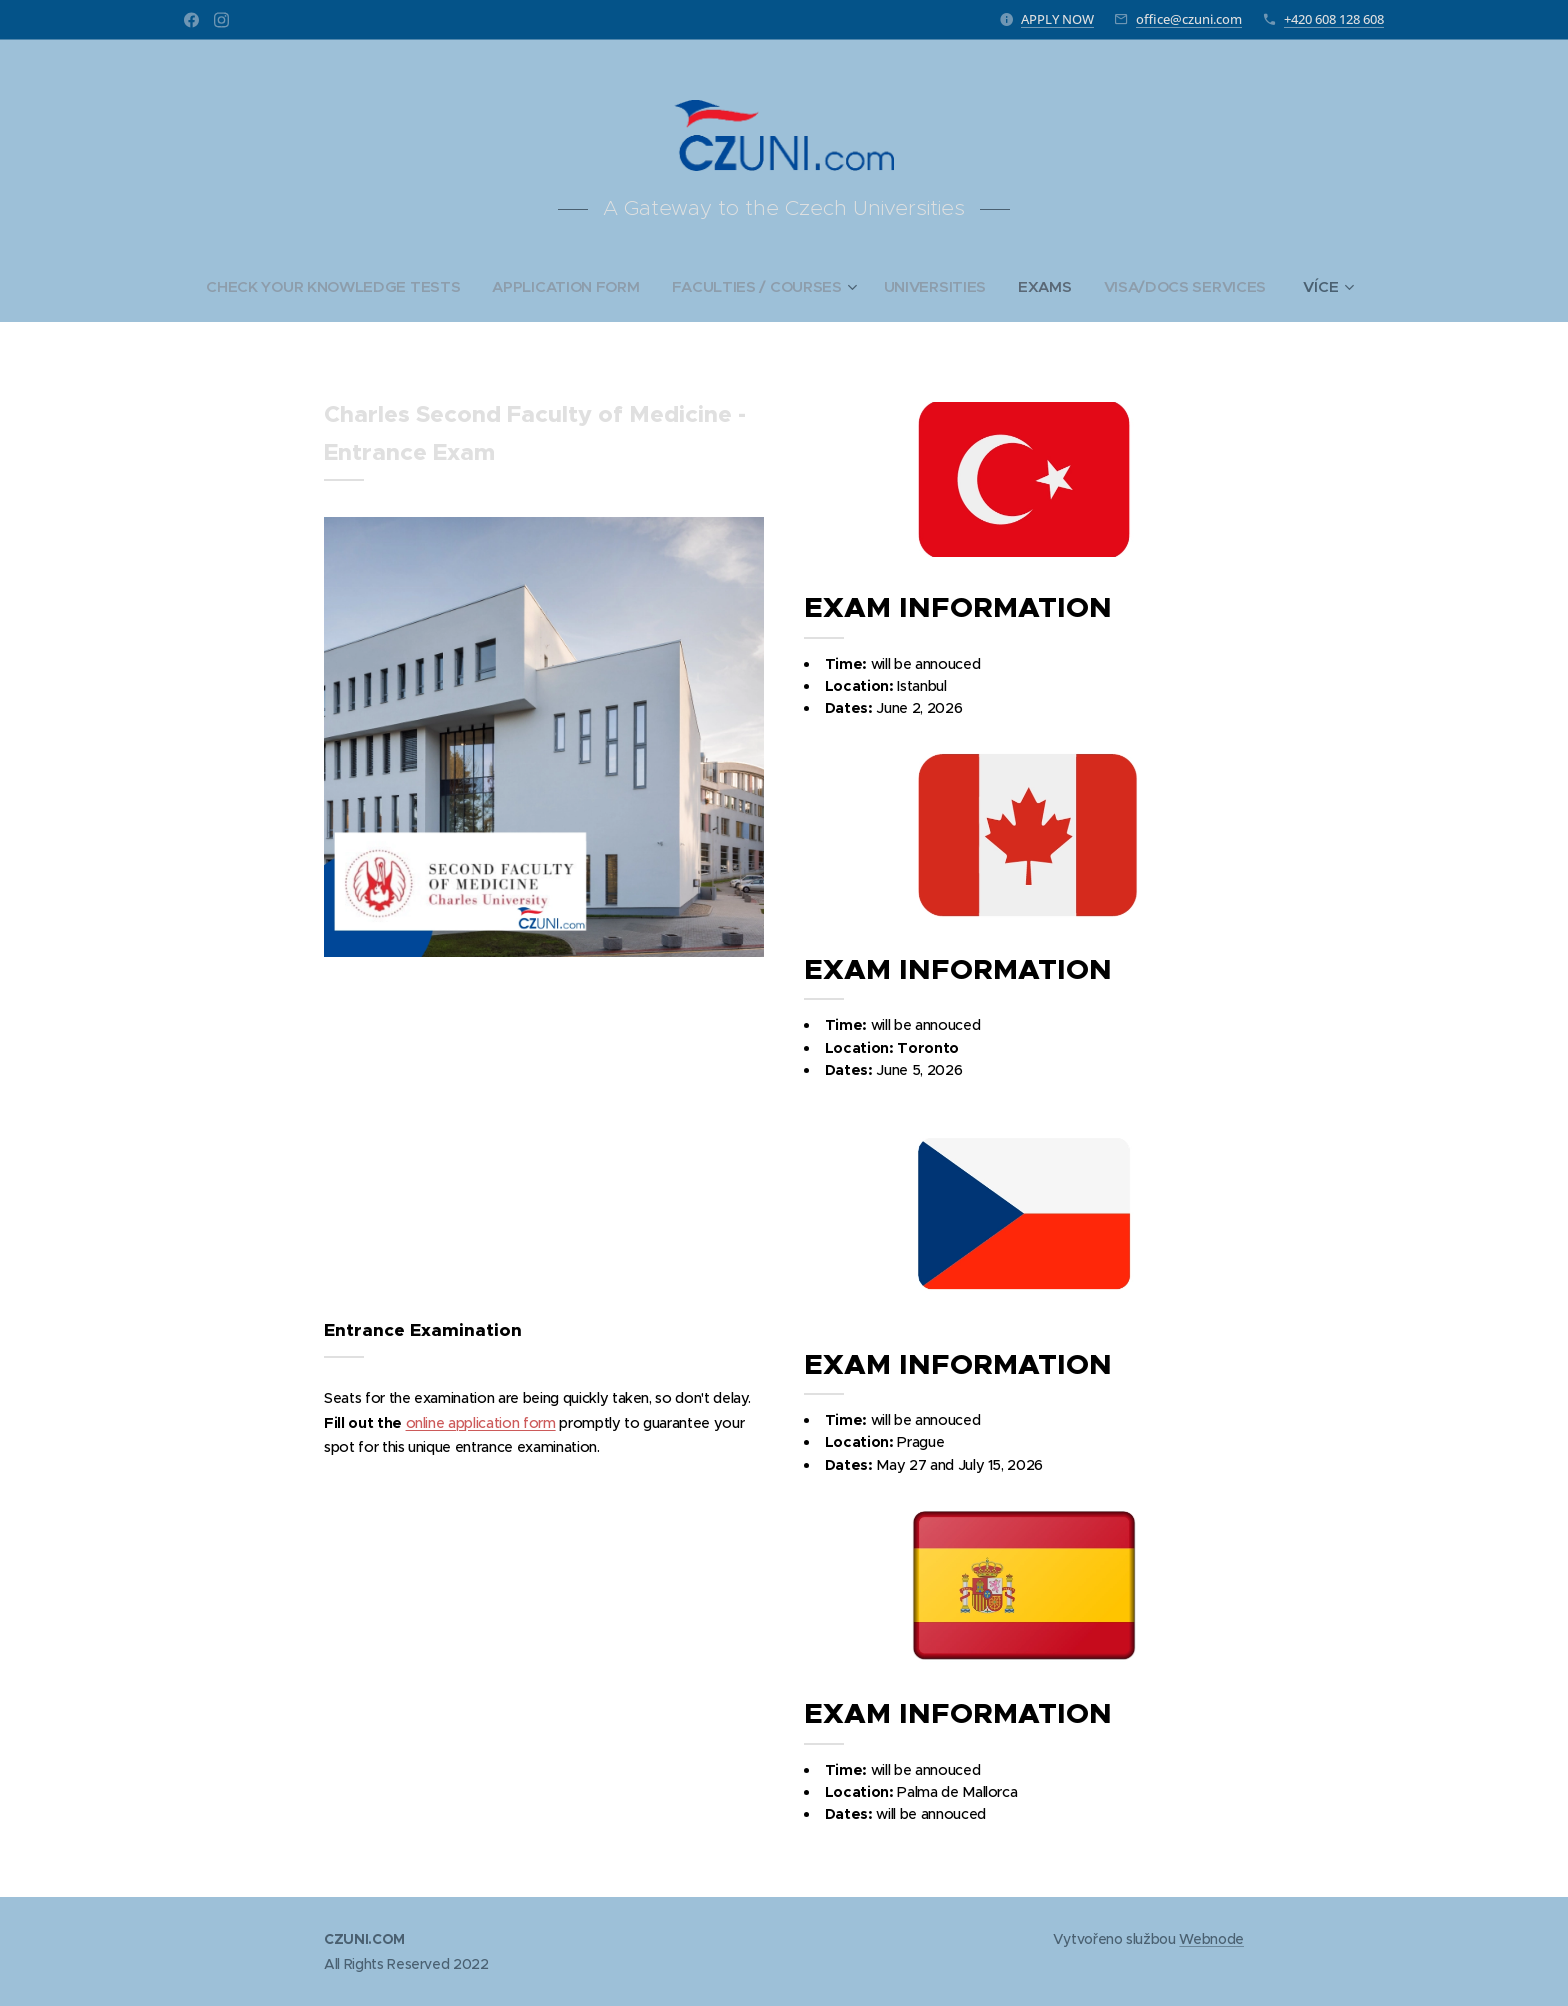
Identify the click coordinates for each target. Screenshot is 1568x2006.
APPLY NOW (1057, 19)
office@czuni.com (1189, 19)
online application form (481, 1423)
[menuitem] (331, 287)
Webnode (1211, 1939)
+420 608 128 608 (1334, 19)
